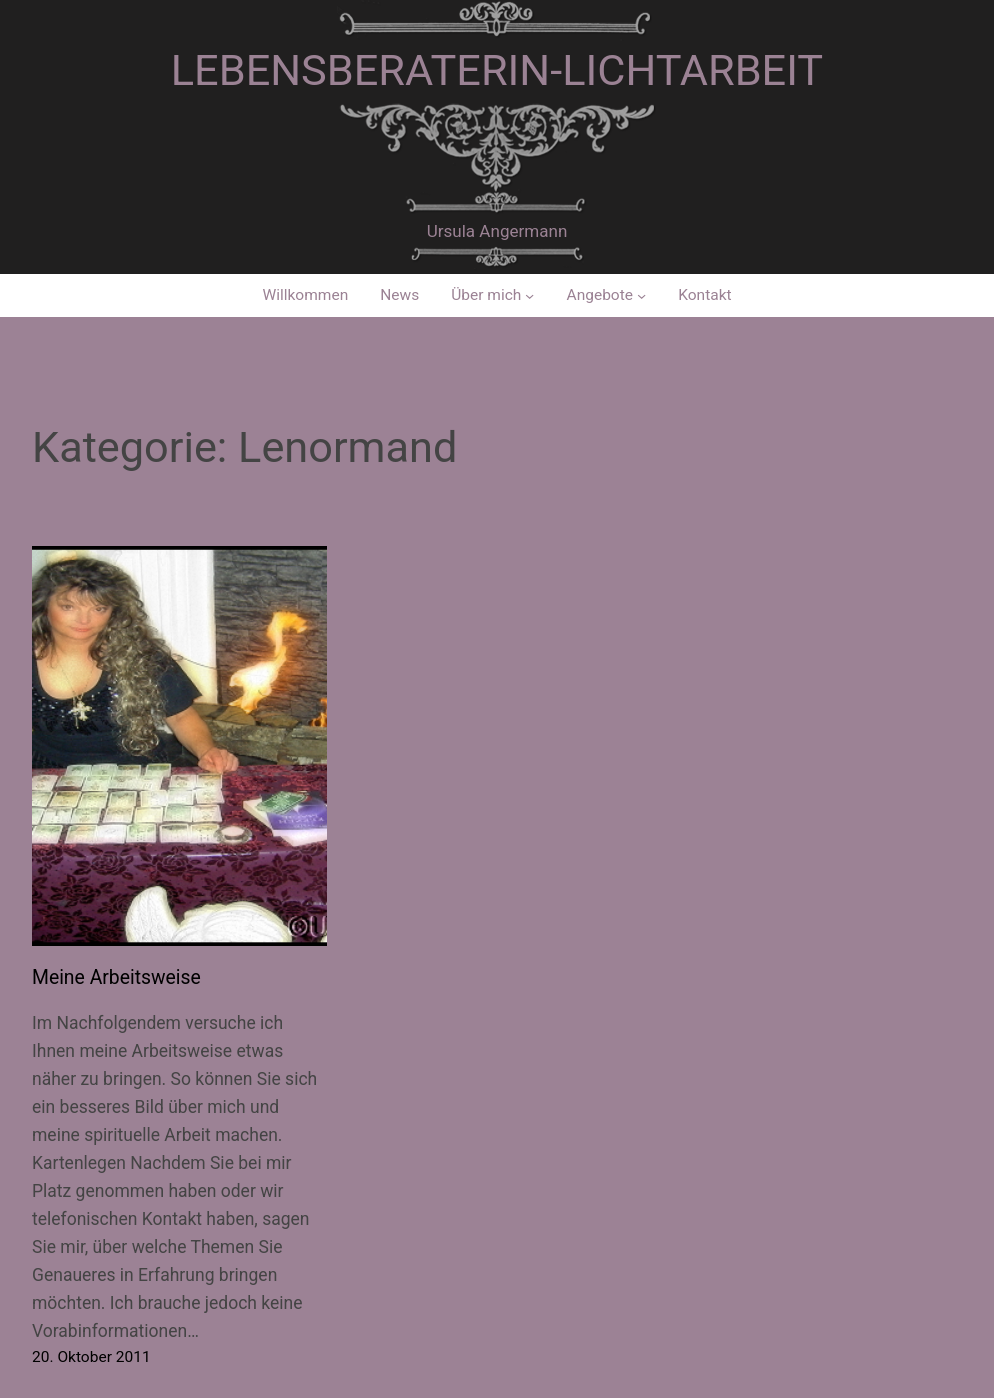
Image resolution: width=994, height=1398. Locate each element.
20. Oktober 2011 (91, 1357)
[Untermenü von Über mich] (529, 295)
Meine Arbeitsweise (116, 977)
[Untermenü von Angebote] (641, 295)
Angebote (600, 295)
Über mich (486, 295)
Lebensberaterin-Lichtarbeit (497, 70)
